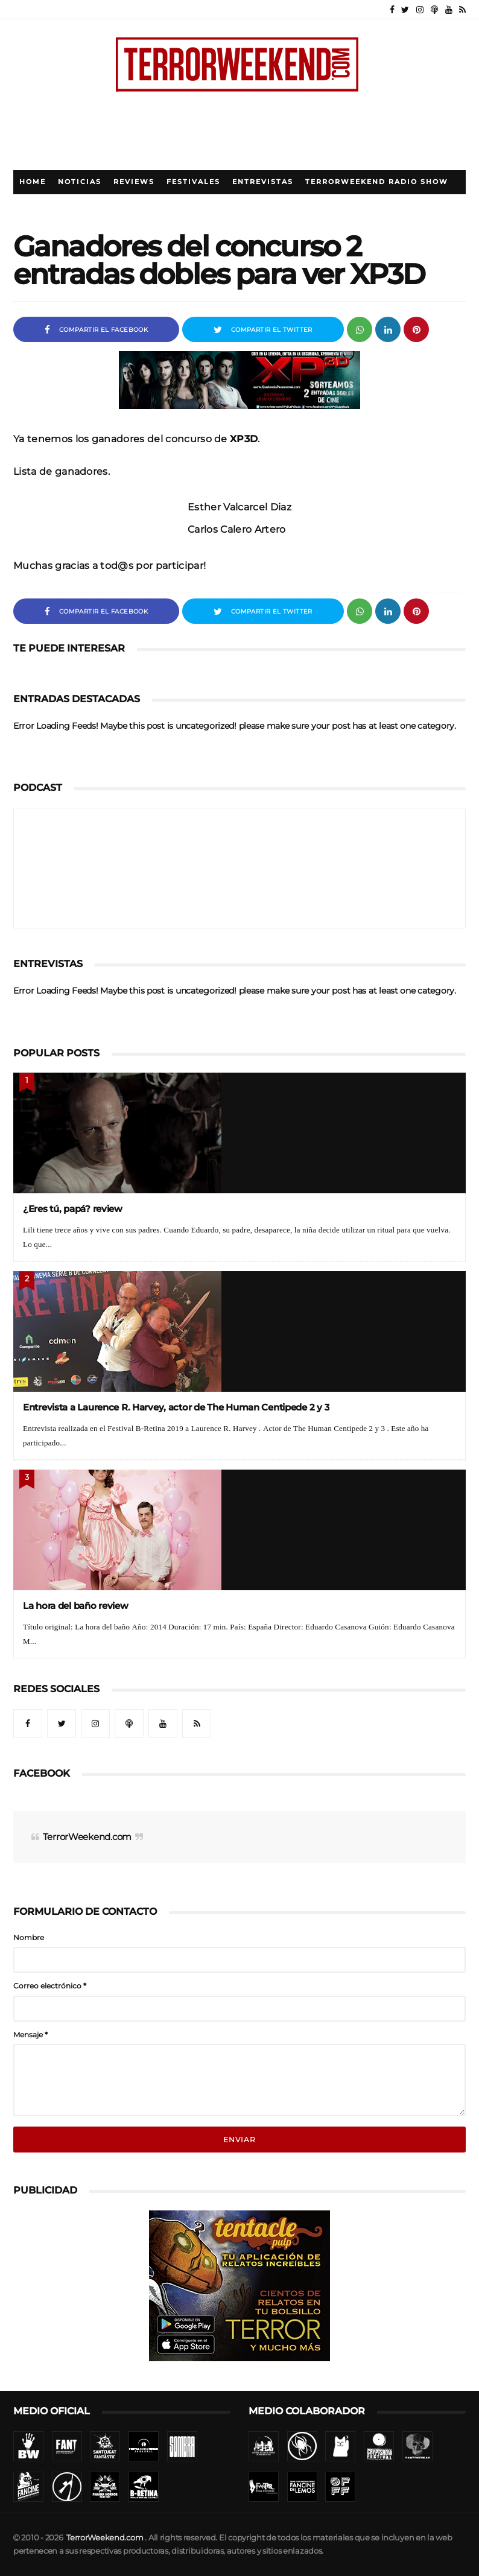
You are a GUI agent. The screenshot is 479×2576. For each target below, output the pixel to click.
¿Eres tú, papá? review (72, 1208)
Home (32, 182)
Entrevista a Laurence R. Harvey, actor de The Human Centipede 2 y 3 (176, 1407)
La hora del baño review (75, 1605)
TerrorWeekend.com (87, 1836)
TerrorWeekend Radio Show (376, 182)
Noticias (79, 182)
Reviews (133, 182)
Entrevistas (262, 182)
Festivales (193, 182)
